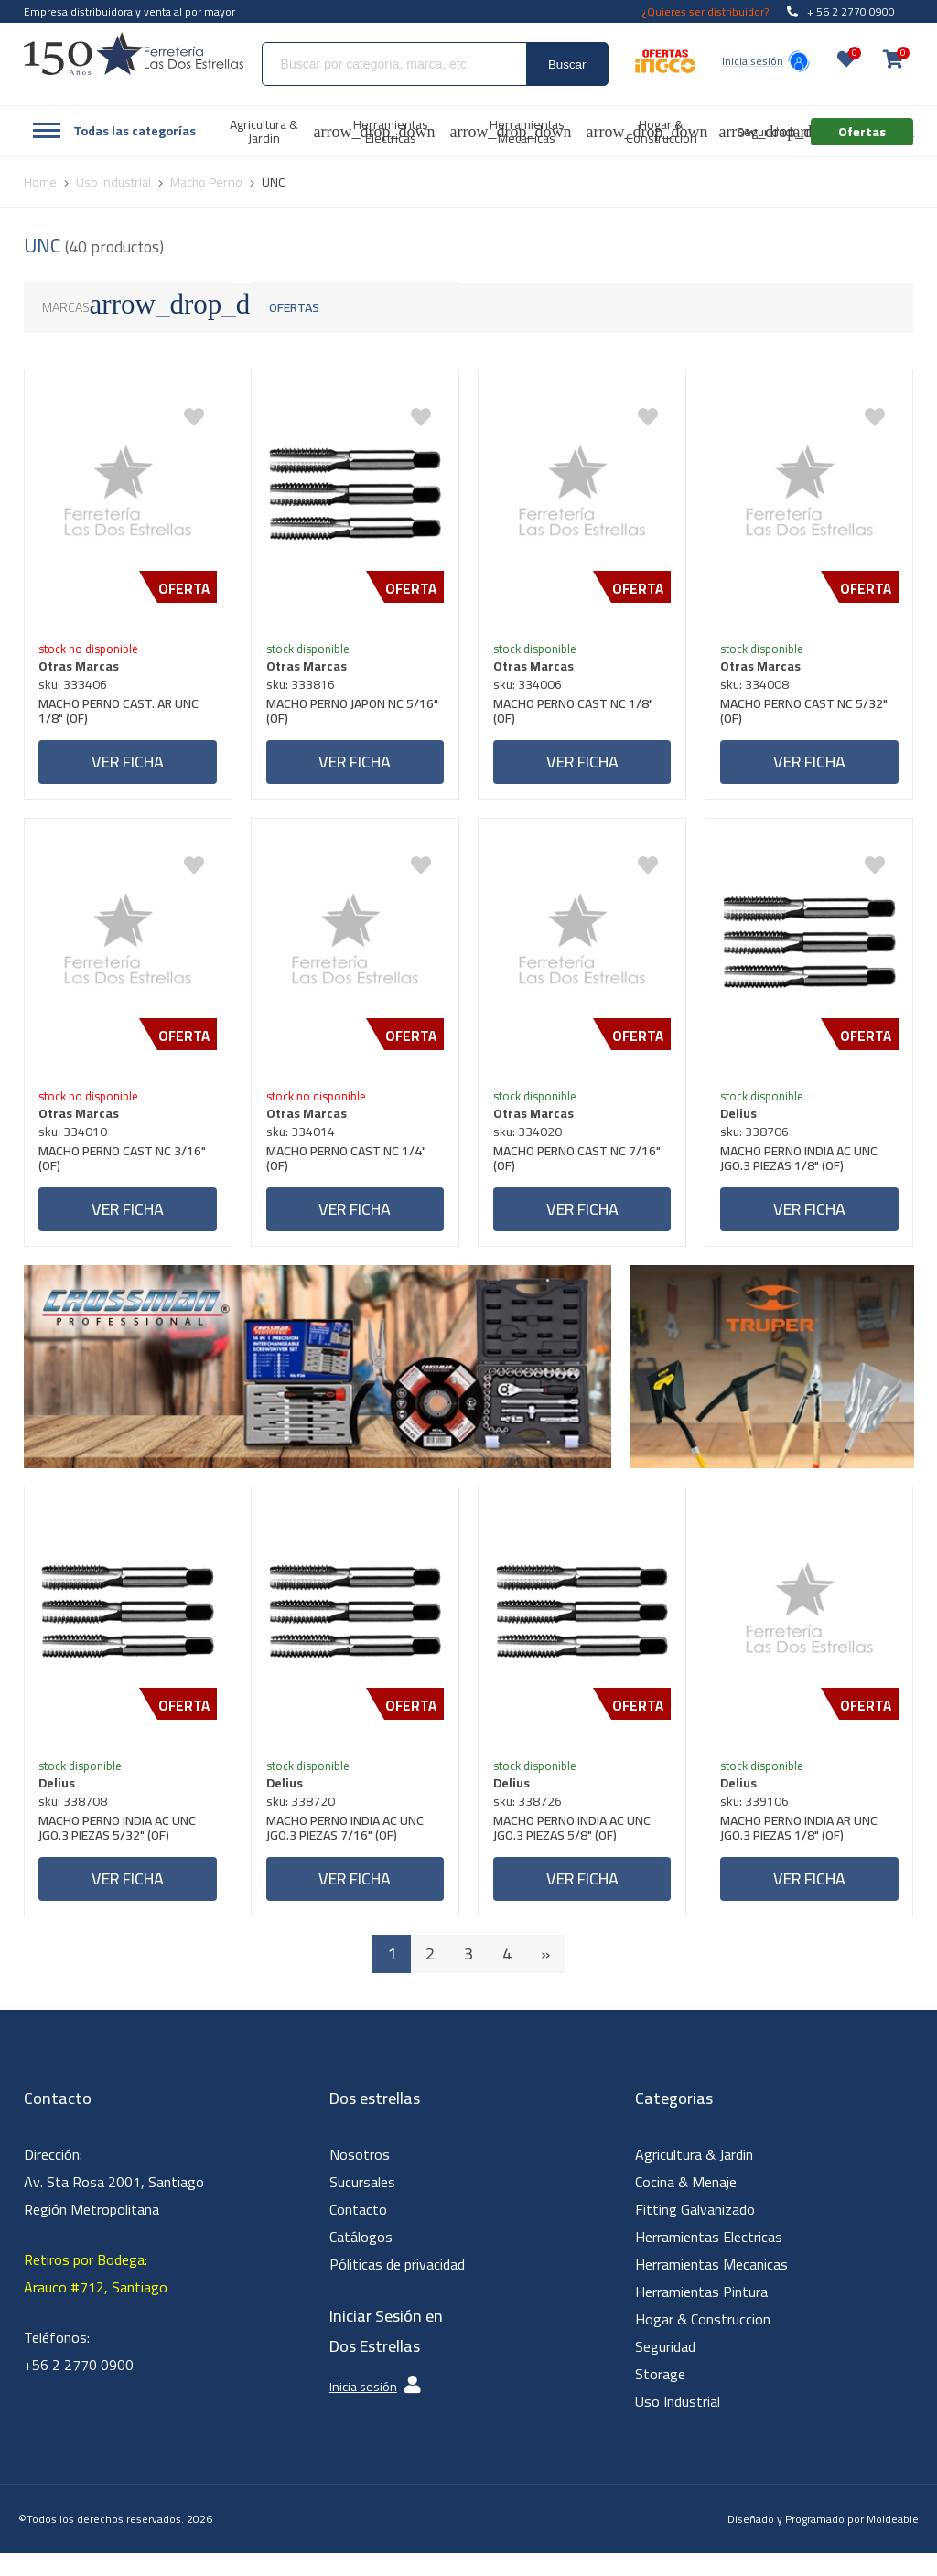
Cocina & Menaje (686, 2204)
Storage (660, 2396)
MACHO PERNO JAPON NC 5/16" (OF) (338, 717)
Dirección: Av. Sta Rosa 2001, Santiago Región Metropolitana (114, 2204)
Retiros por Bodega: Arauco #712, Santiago (95, 2296)
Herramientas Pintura (701, 2314)
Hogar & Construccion (702, 2342)
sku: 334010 (77, 1143)
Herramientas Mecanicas (711, 2287)
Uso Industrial (677, 2424)
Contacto (358, 2232)
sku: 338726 (531, 1820)
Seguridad (665, 2369)
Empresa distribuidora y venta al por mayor (129, 11)
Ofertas (294, 307)
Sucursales (362, 2204)
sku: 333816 (304, 688)
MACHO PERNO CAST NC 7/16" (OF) (580, 1172)
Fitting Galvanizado (695, 2232)
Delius (742, 1125)
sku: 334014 (304, 1143)
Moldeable (893, 2541)
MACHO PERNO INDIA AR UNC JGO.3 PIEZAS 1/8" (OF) (802, 1849)
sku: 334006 (531, 688)
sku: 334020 (531, 1143)
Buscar (567, 64)
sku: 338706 (758, 1143)
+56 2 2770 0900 (79, 2387)
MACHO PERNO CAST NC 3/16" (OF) (126, 1172)
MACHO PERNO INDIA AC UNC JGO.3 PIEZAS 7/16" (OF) (348, 1849)
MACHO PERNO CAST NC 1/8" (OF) (577, 717)
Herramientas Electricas (708, 2259)
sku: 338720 (304, 1820)
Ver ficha (128, 765)
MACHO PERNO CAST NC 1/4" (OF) (350, 1172)
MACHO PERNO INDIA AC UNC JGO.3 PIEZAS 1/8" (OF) (802, 1172)
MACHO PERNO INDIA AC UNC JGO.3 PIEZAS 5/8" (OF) (575, 1849)
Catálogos (361, 2259)
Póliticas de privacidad (397, 2287)
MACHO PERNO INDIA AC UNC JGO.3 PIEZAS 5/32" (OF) (121, 1849)
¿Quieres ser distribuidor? (705, 11)
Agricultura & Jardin (694, 2177)
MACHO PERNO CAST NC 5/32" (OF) (807, 717)
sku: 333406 (77, 688)
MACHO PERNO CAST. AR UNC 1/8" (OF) (123, 717)
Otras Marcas (83, 669)
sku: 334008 (758, 688)
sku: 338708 (77, 1820)
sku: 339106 (758, 1820)
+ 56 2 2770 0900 (841, 11)
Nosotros (359, 2177)
